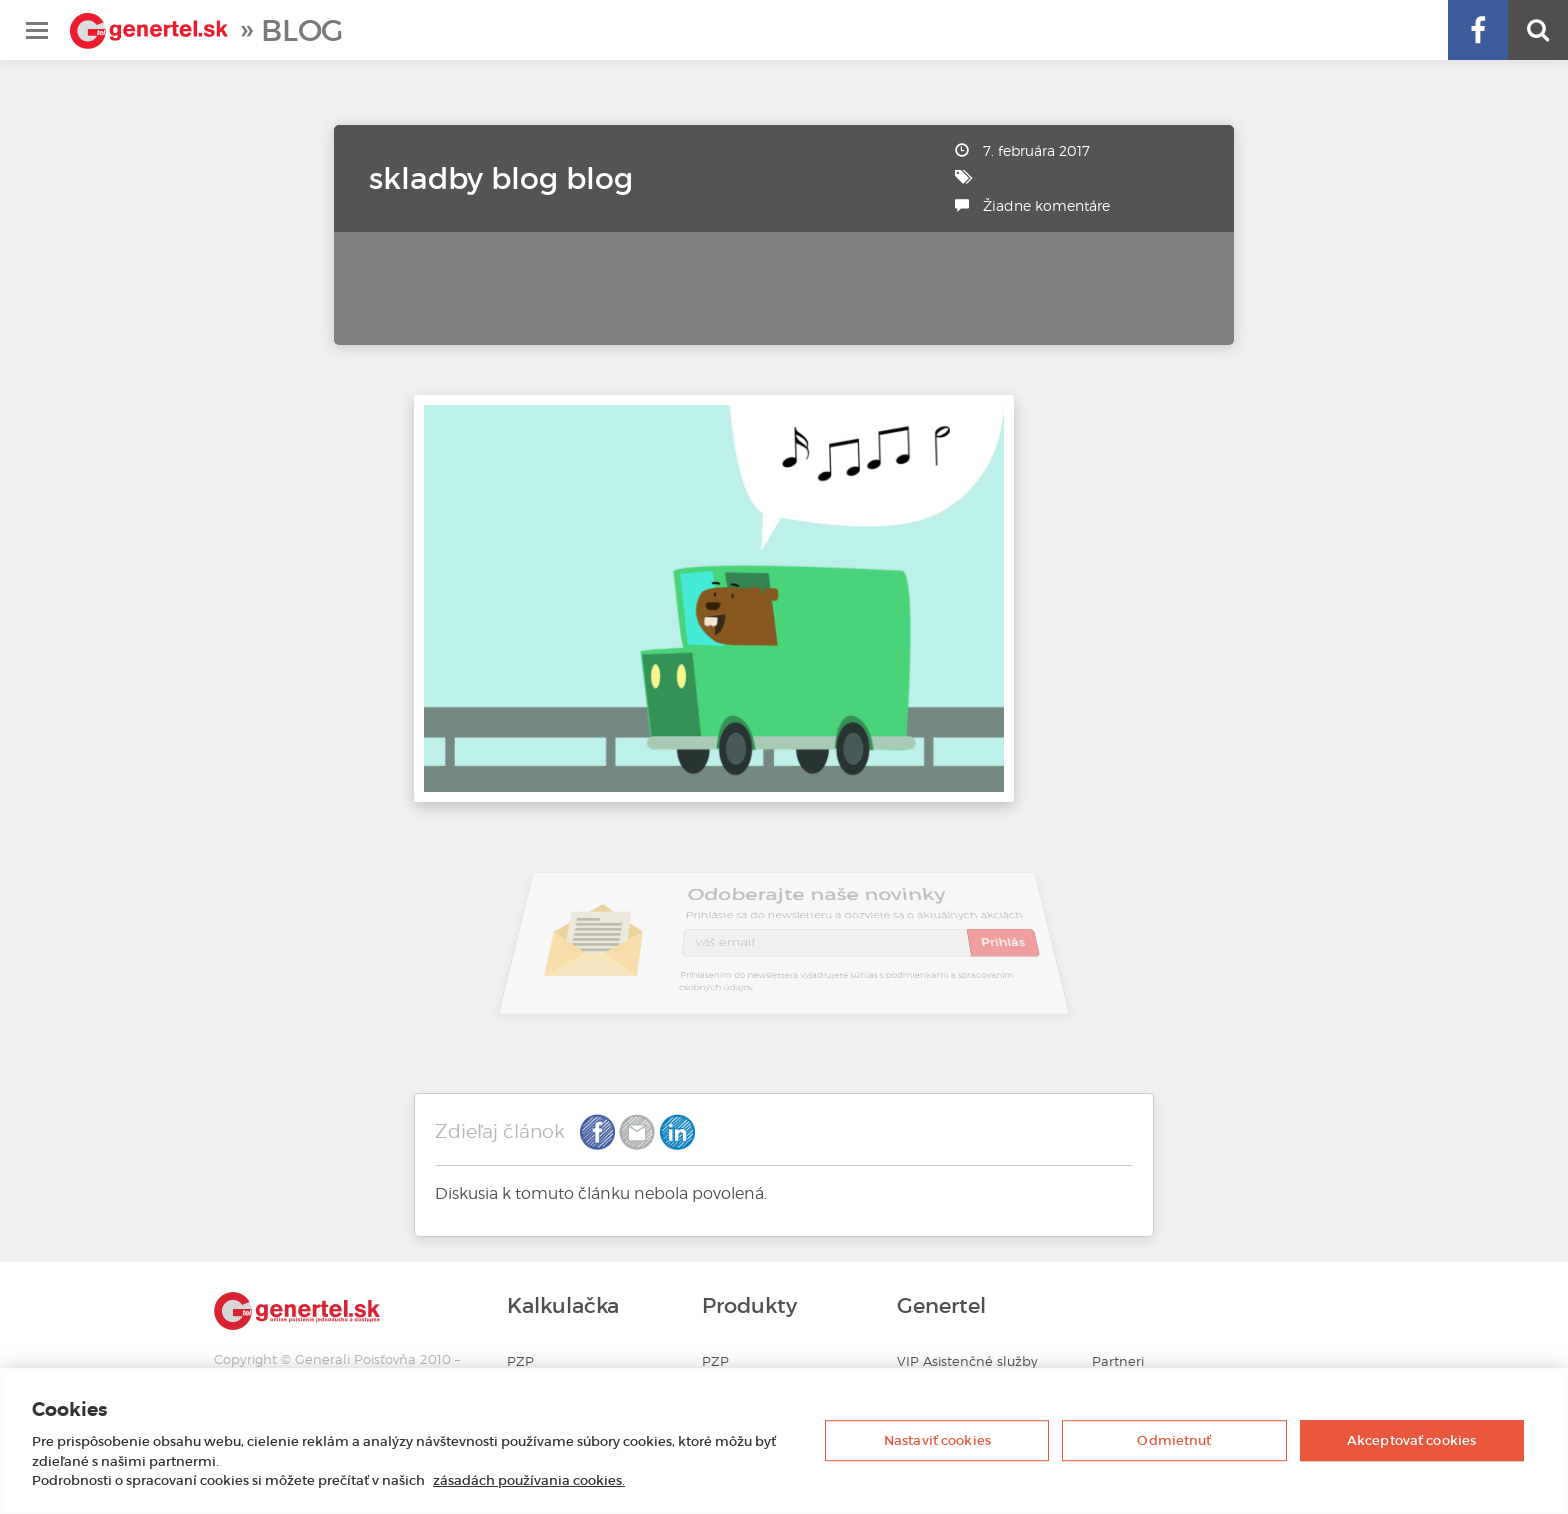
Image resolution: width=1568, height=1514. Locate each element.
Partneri (1118, 1361)
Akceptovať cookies (1411, 1440)
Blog (302, 30)
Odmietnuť (1174, 1440)
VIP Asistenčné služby (967, 1361)
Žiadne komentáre (1046, 205)
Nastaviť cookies (937, 1440)
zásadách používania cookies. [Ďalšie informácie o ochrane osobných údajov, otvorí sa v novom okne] (529, 1480)
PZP (520, 1361)
